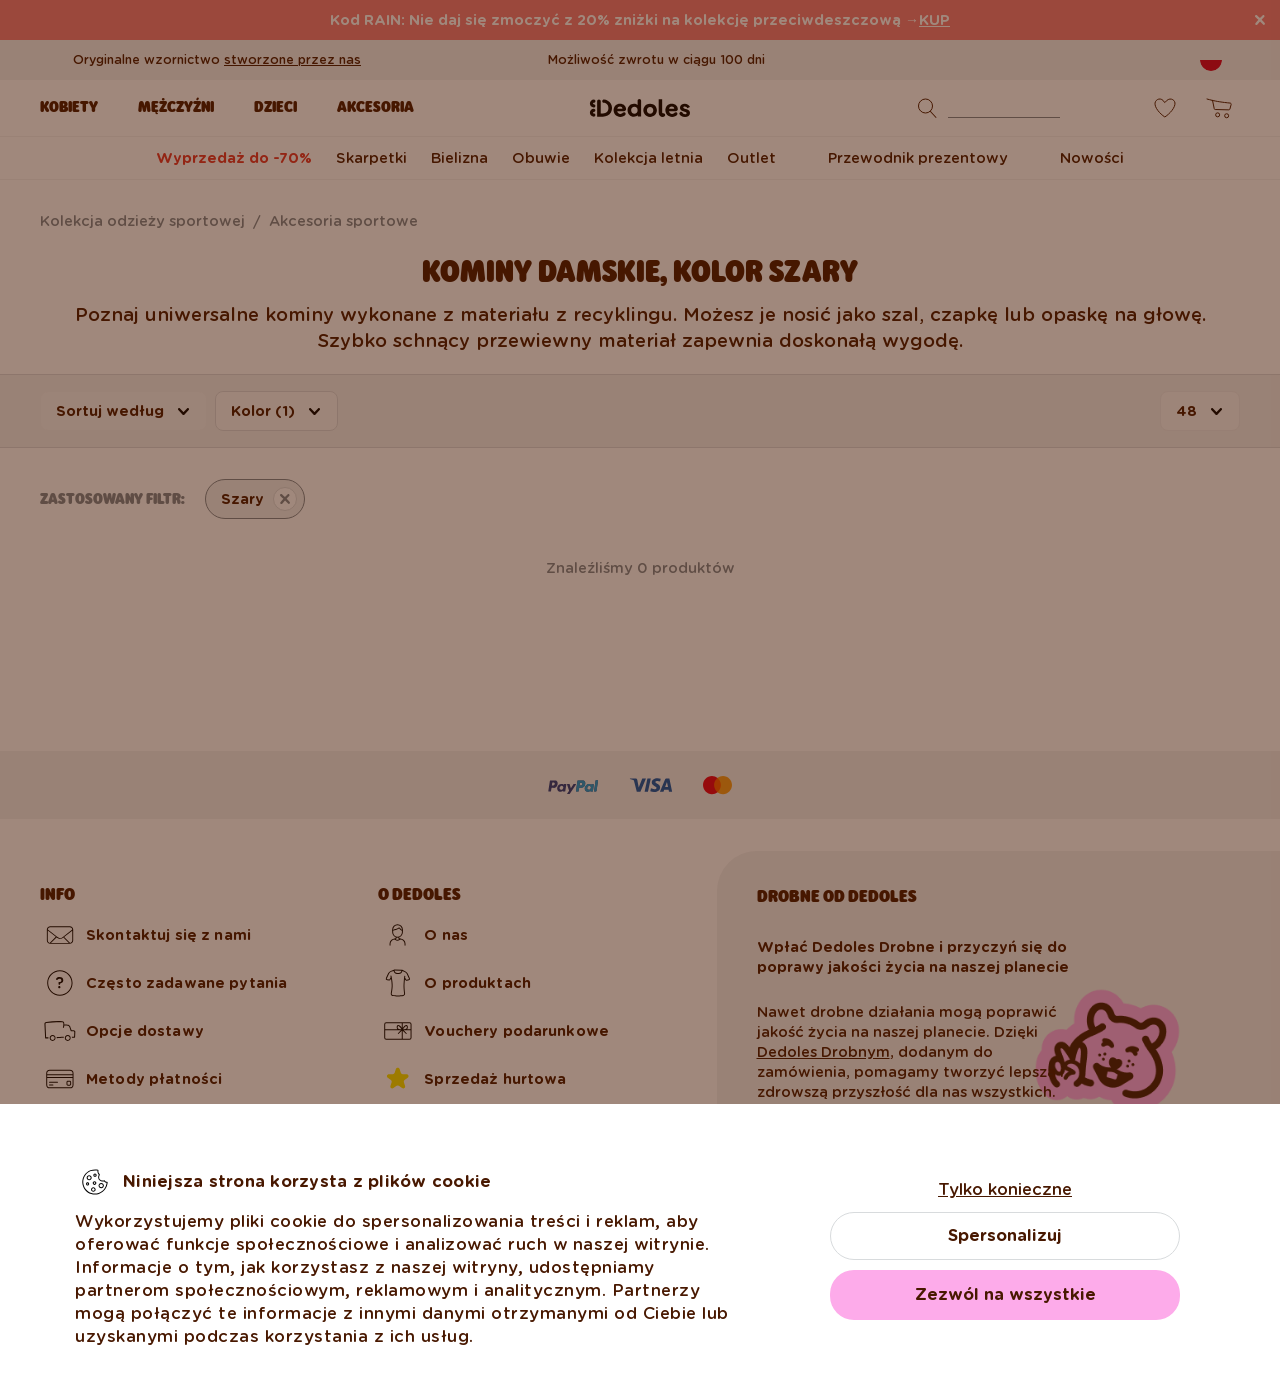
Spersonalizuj (1005, 1235)
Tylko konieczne (1005, 1189)
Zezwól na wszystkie (1005, 1294)
